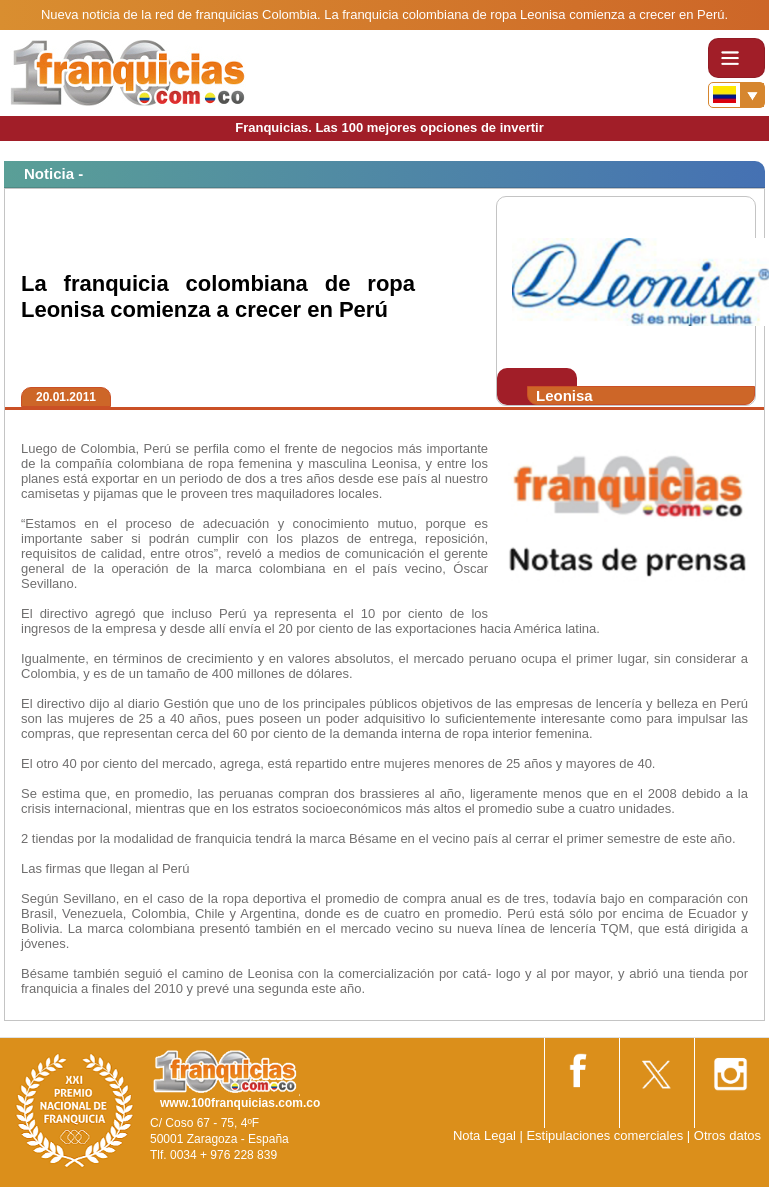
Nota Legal (484, 1135)
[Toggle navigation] (736, 58)
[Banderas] (736, 95)
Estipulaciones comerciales (606, 1135)
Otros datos (727, 1135)
